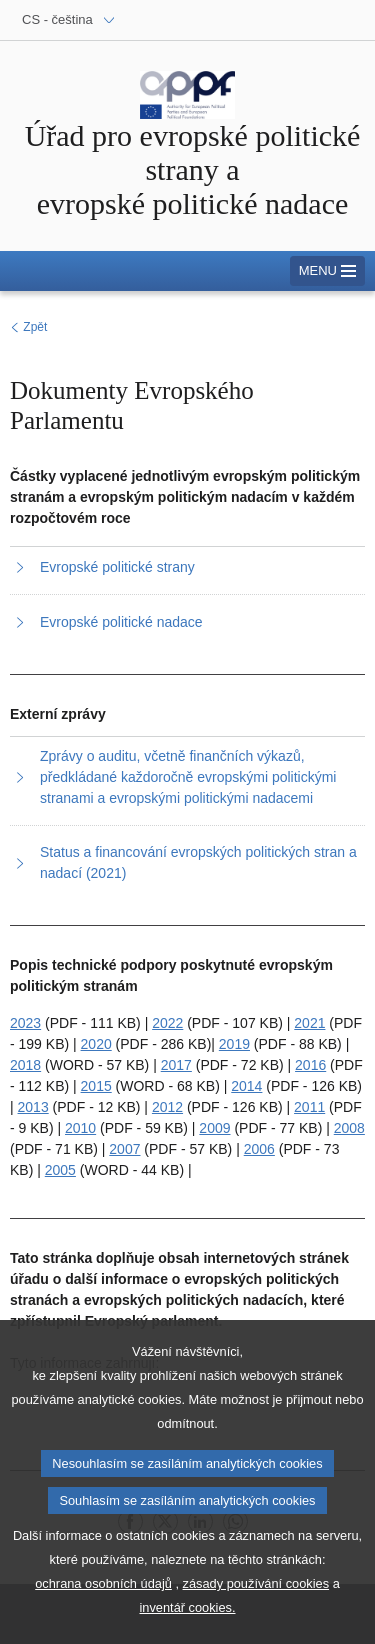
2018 (25, 1065)
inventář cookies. (187, 1623)
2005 (60, 1170)
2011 (309, 1107)
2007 (124, 1149)
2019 (234, 1044)
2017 (176, 1065)
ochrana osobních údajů (103, 1599)
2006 (259, 1149)
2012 (167, 1107)
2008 (349, 1128)
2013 (33, 1107)
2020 (96, 1044)
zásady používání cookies (256, 1599)
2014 (246, 1086)
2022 (167, 1023)
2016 (310, 1065)
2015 (96, 1086)
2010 (80, 1128)
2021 (309, 1023)
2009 (214, 1128)
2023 (25, 1023)
